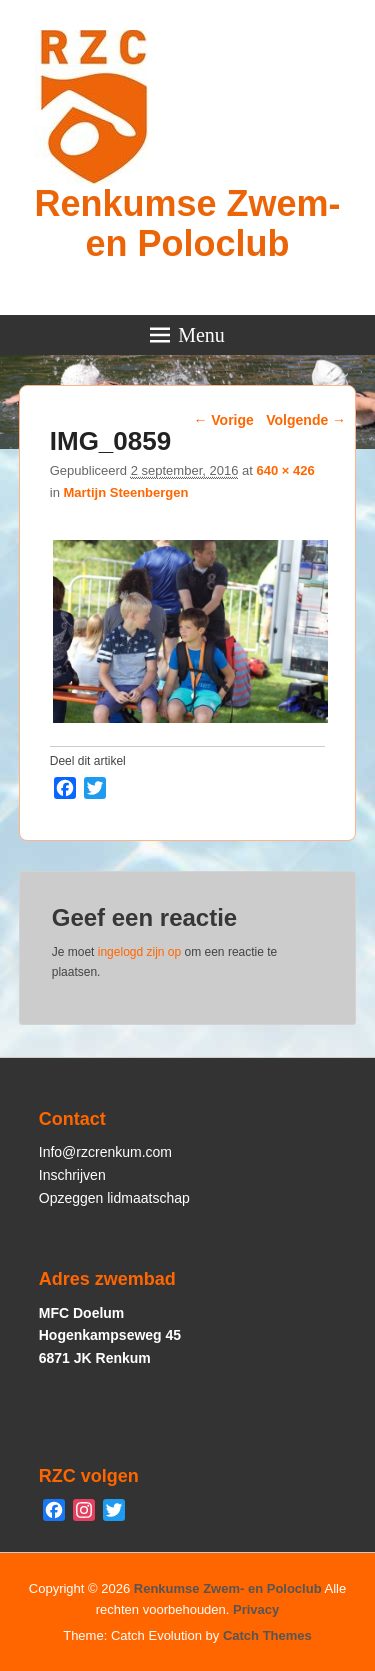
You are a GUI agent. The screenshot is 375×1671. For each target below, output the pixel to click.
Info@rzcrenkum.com (105, 1152)
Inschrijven (72, 1175)
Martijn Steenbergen (125, 492)
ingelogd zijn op (139, 952)
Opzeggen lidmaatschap (114, 1198)
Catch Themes (267, 1635)
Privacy (256, 1609)
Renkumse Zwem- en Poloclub (187, 223)
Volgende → (306, 420)
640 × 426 (285, 470)
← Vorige (223, 420)
